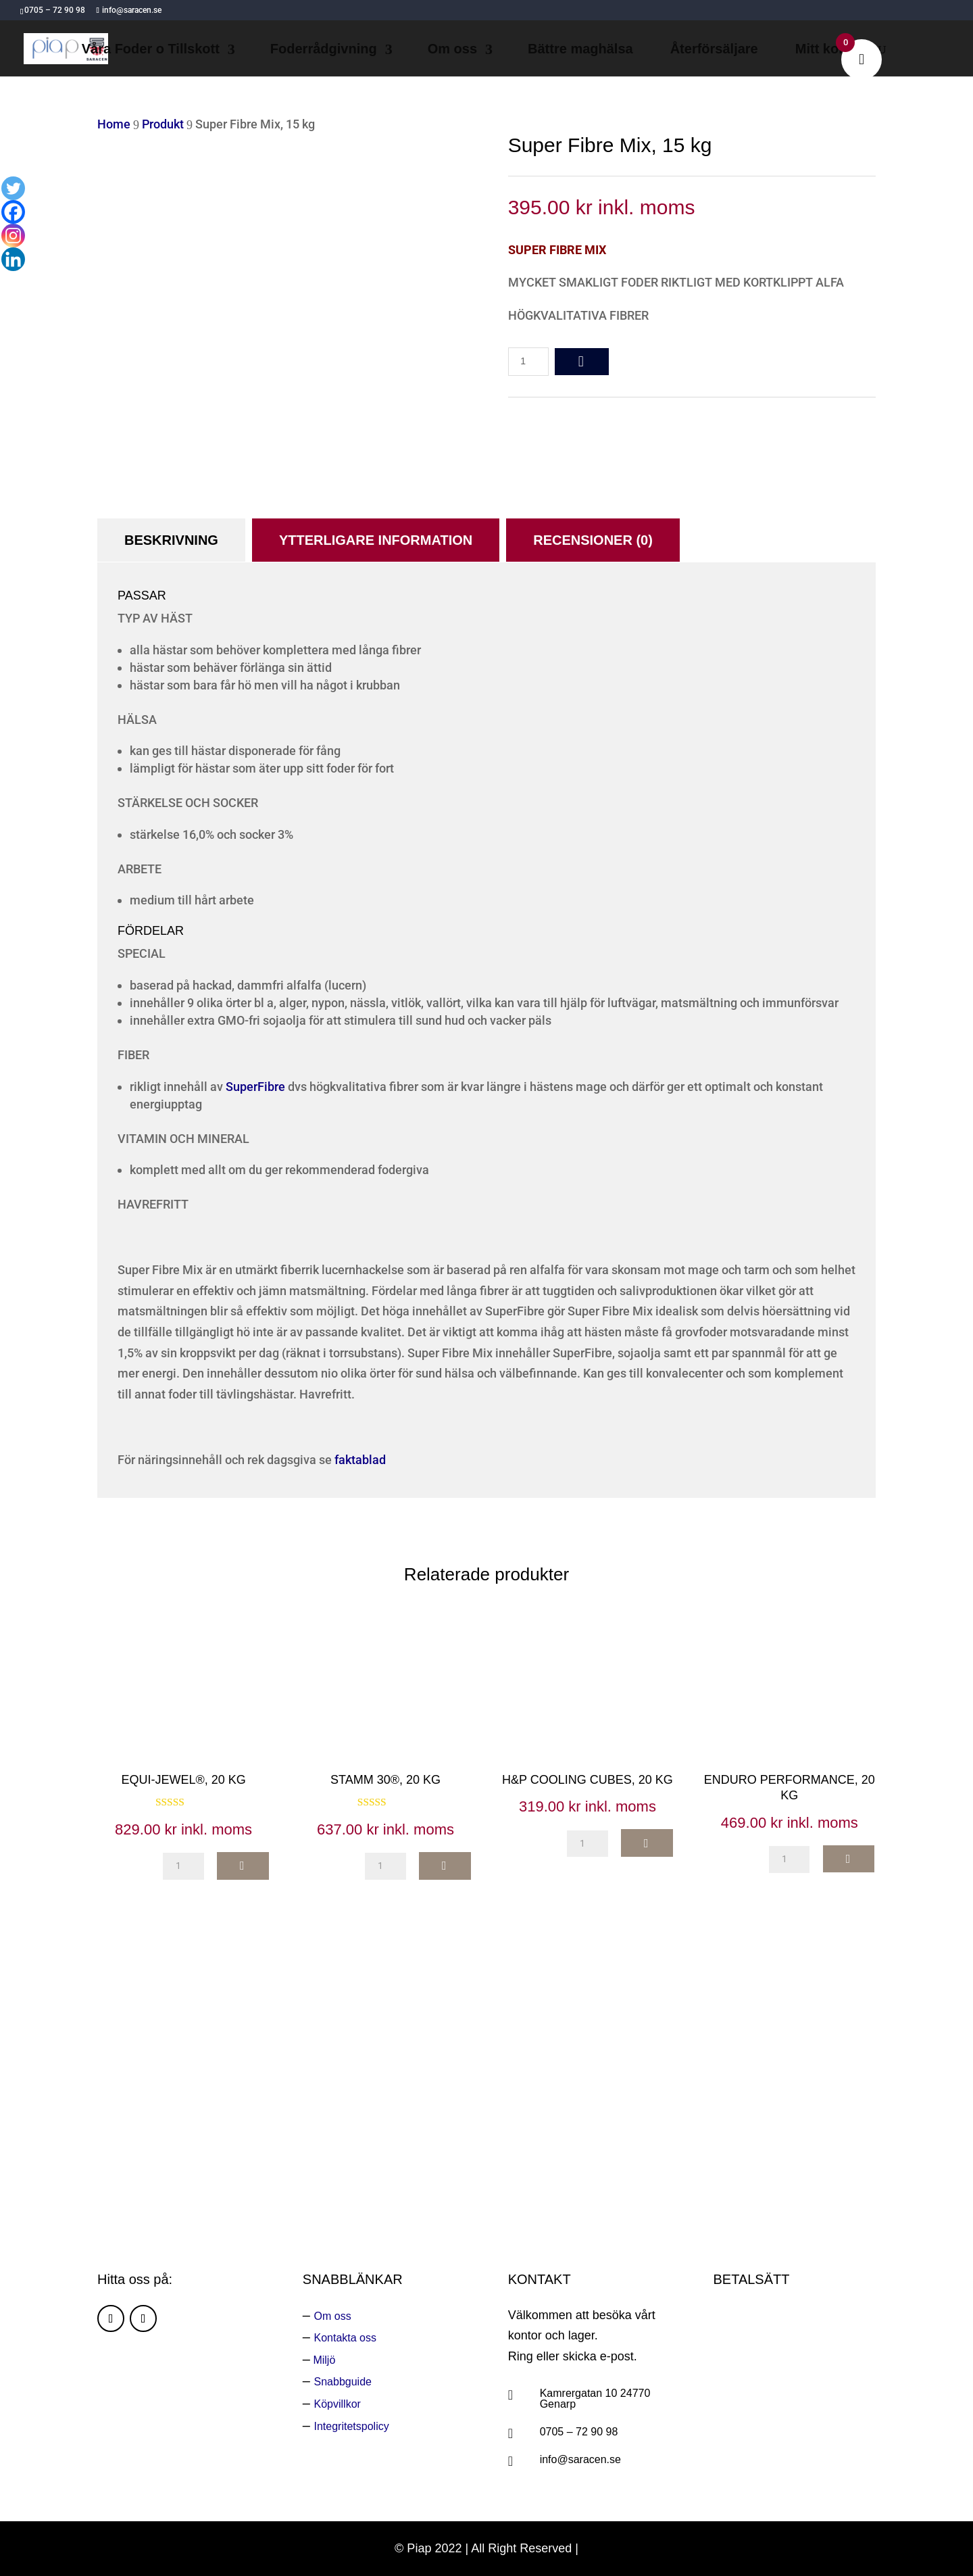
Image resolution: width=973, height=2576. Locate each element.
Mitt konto (827, 50)
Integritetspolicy (351, 2426)
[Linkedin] (13, 259)
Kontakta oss (345, 2337)
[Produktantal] (528, 361)
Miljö (322, 2360)
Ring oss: (637, 2145)
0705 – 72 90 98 (579, 2431)
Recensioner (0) (593, 540)
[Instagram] (13, 235)
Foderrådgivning (323, 50)
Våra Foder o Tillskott (151, 50)
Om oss (452, 50)
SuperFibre (255, 1086)
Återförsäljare (714, 50)
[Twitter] (13, 188)
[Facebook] (13, 212)
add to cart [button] (243, 1866)
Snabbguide (343, 2381)
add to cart (582, 361)
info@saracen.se (580, 2459)
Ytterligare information (375, 540)
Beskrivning (171, 540)
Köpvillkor (337, 2404)
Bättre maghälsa (580, 50)
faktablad (360, 1460)
